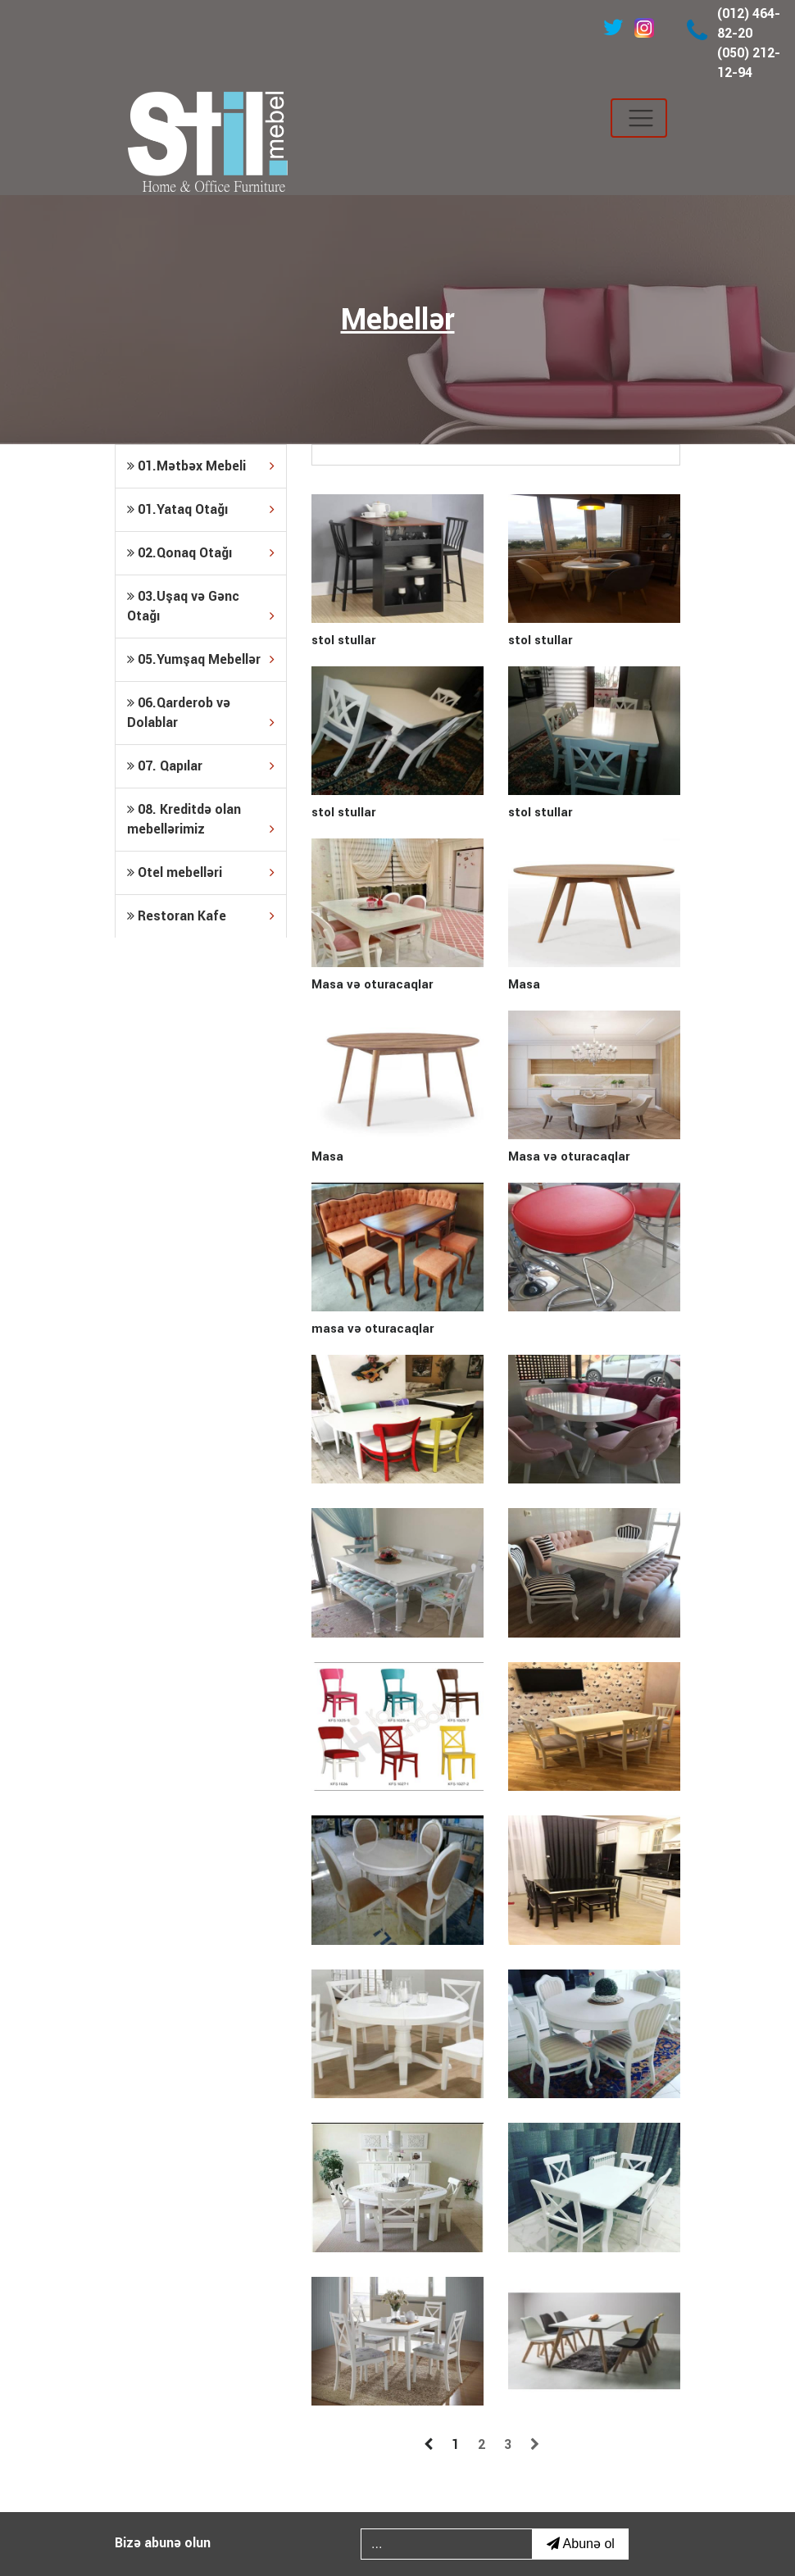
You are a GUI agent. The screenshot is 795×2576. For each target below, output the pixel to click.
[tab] (201, 466)
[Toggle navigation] (639, 118)
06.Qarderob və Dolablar (201, 714)
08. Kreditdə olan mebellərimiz (201, 820)
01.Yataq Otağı (201, 510)
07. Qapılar (201, 766)
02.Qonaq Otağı (201, 553)
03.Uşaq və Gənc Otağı (201, 607)
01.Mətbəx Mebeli (201, 466)
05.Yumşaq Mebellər (201, 660)
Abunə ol (581, 2544)
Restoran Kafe (201, 916)
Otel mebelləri (201, 873)
